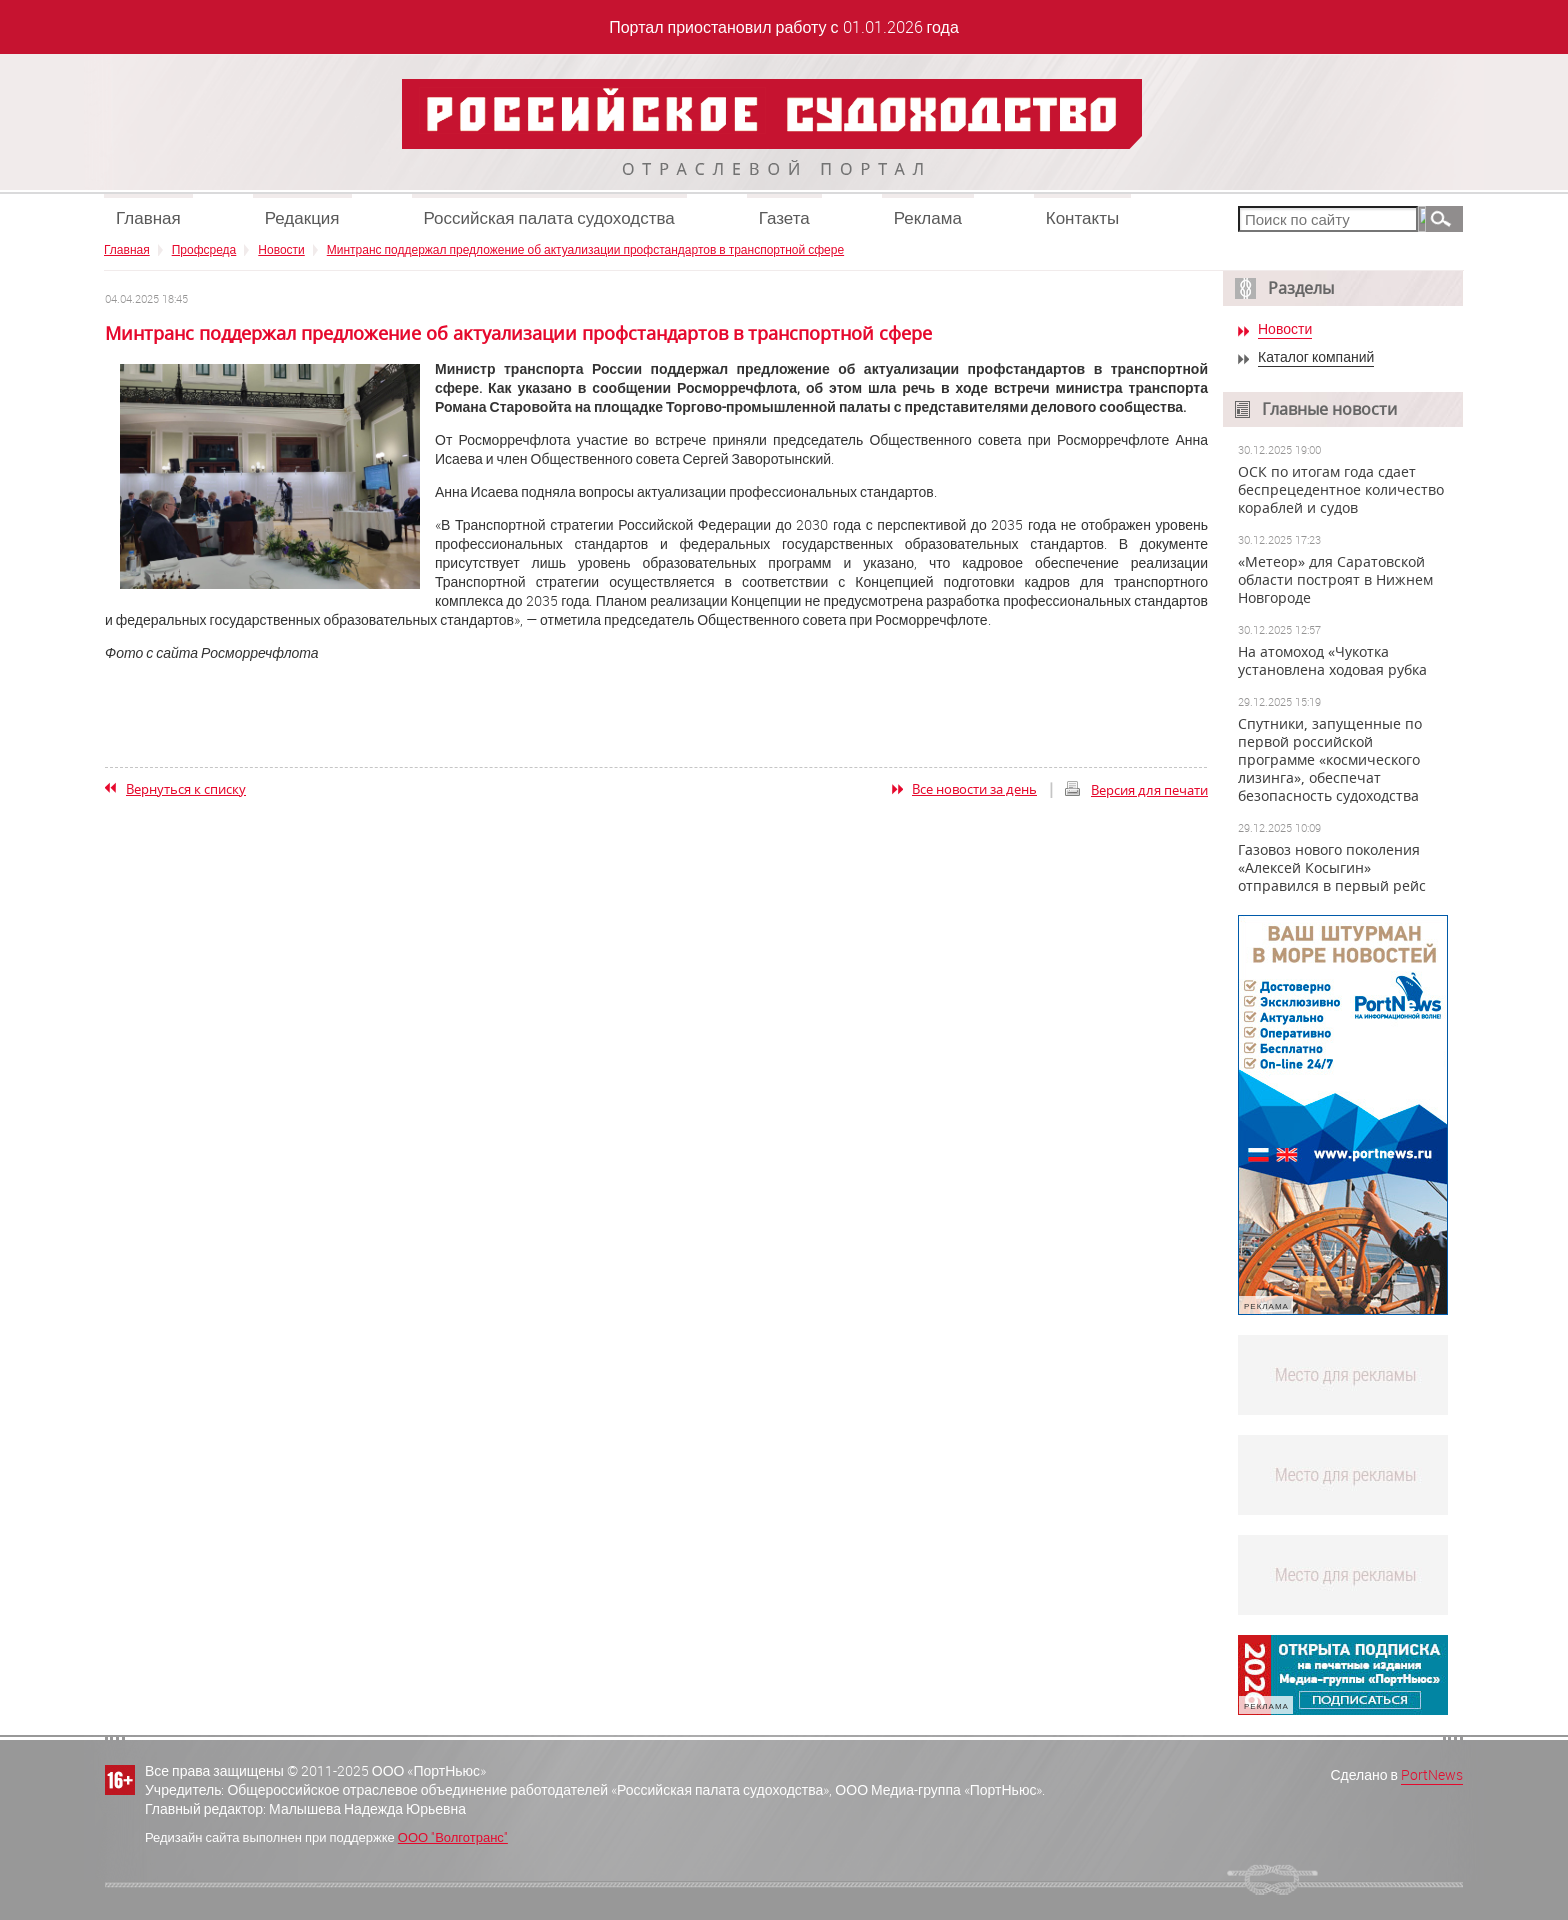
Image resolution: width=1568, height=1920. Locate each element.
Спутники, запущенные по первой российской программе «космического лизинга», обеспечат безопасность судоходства (1330, 760)
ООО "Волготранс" (453, 1837)
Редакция (302, 217)
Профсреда (204, 249)
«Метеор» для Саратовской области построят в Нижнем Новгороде (1335, 580)
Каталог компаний (1316, 357)
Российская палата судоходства (549, 217)
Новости (281, 249)
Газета (784, 217)
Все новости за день (974, 789)
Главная (148, 217)
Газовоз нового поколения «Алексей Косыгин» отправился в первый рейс (1332, 868)
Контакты (1082, 217)
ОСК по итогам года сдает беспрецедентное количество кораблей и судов (1341, 490)
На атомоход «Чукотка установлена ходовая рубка (1332, 661)
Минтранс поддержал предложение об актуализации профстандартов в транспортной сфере (585, 249)
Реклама (928, 217)
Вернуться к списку (186, 789)
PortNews (1432, 1774)
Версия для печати (1149, 790)
